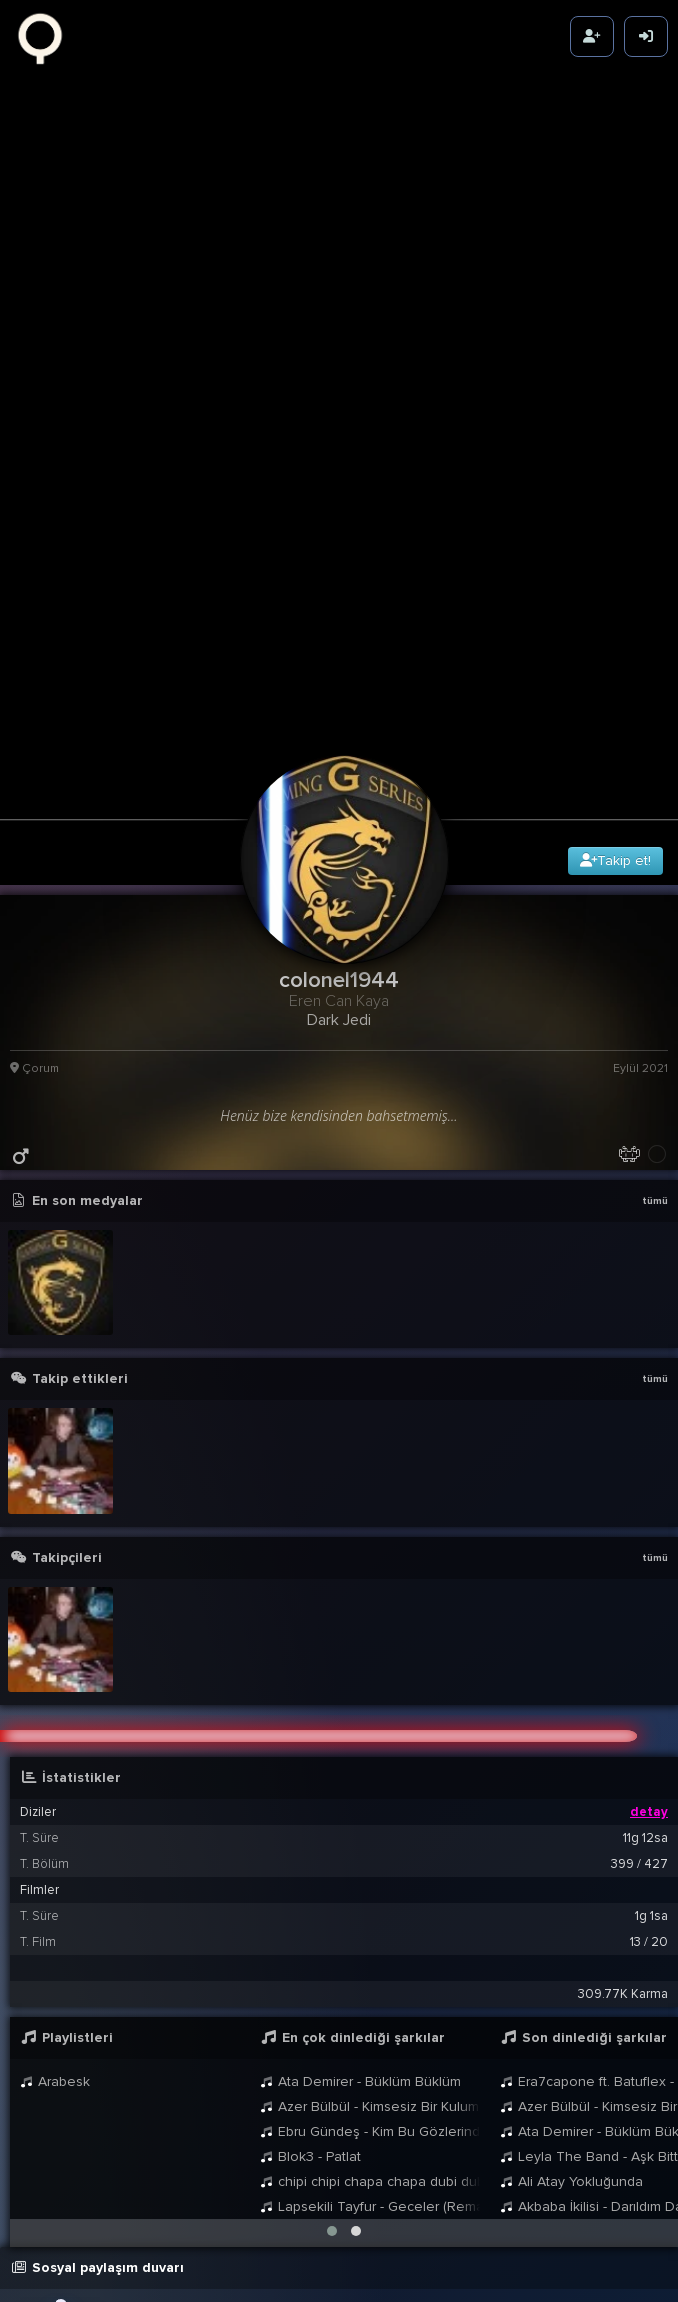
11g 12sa (645, 1557)
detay (649, 1531)
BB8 (194, 2111)
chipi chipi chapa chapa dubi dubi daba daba (370, 1900)
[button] (332, 1950)
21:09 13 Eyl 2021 (599, 2146)
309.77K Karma (623, 1713)
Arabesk (55, 1800)
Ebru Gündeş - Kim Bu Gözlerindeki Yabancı (370, 1850)
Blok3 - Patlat (310, 1875)
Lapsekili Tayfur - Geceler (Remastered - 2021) (370, 1925)
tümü (655, 920)
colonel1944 (183, 2048)
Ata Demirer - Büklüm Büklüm (360, 1800)
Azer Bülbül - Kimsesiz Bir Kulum (369, 1825)
